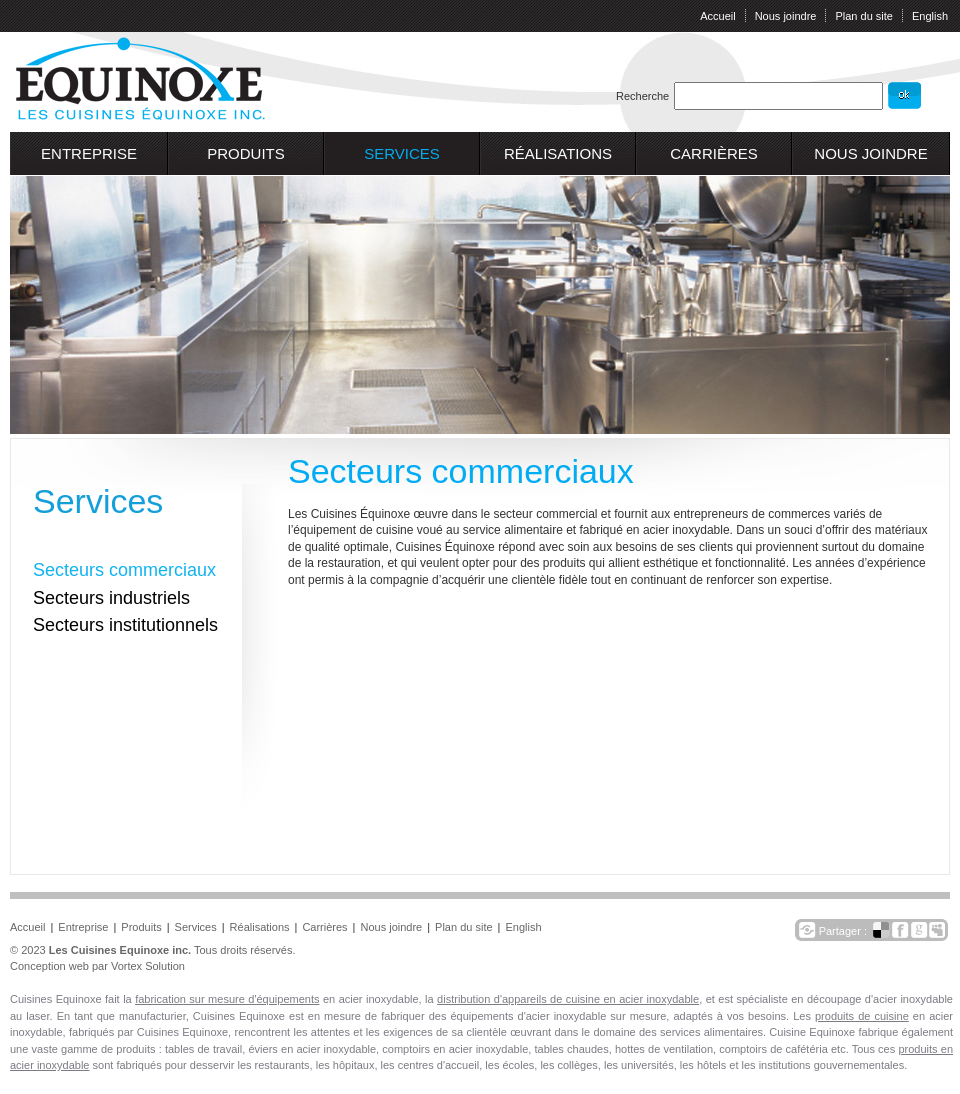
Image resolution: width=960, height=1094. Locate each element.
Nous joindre (786, 16)
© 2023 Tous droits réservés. (152, 950)
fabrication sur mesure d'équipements (227, 999)
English (930, 16)
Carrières (714, 153)
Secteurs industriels (111, 598)
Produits (246, 153)
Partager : (844, 931)
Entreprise (89, 153)
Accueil (717, 16)
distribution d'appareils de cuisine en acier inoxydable (568, 999)
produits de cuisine (862, 1016)
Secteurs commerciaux (124, 570)
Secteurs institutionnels (125, 625)
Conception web (49, 966)
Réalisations (558, 153)
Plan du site (863, 16)
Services (402, 153)
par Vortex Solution (138, 966)
